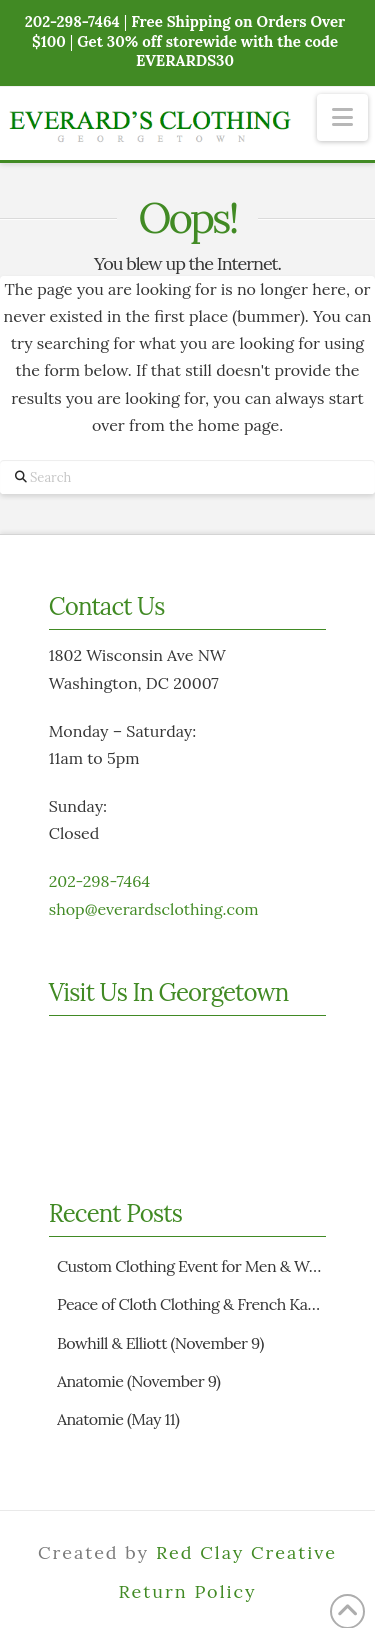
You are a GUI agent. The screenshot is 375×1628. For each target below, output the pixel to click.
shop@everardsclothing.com (154, 909)
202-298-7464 (99, 881)
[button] (342, 117)
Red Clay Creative (246, 1552)
